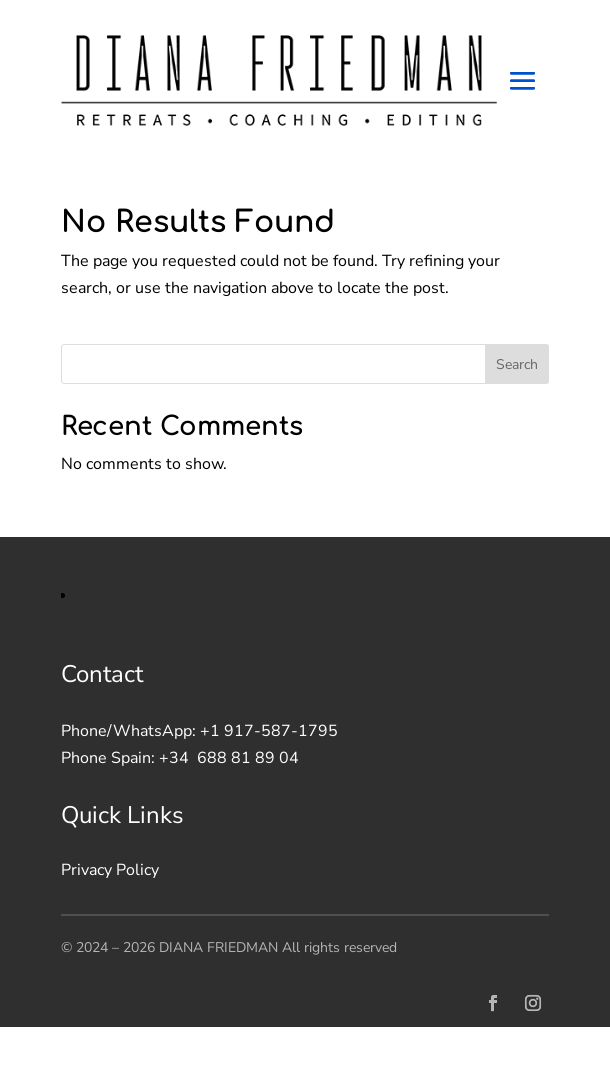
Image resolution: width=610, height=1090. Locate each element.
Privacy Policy (110, 870)
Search (517, 364)
